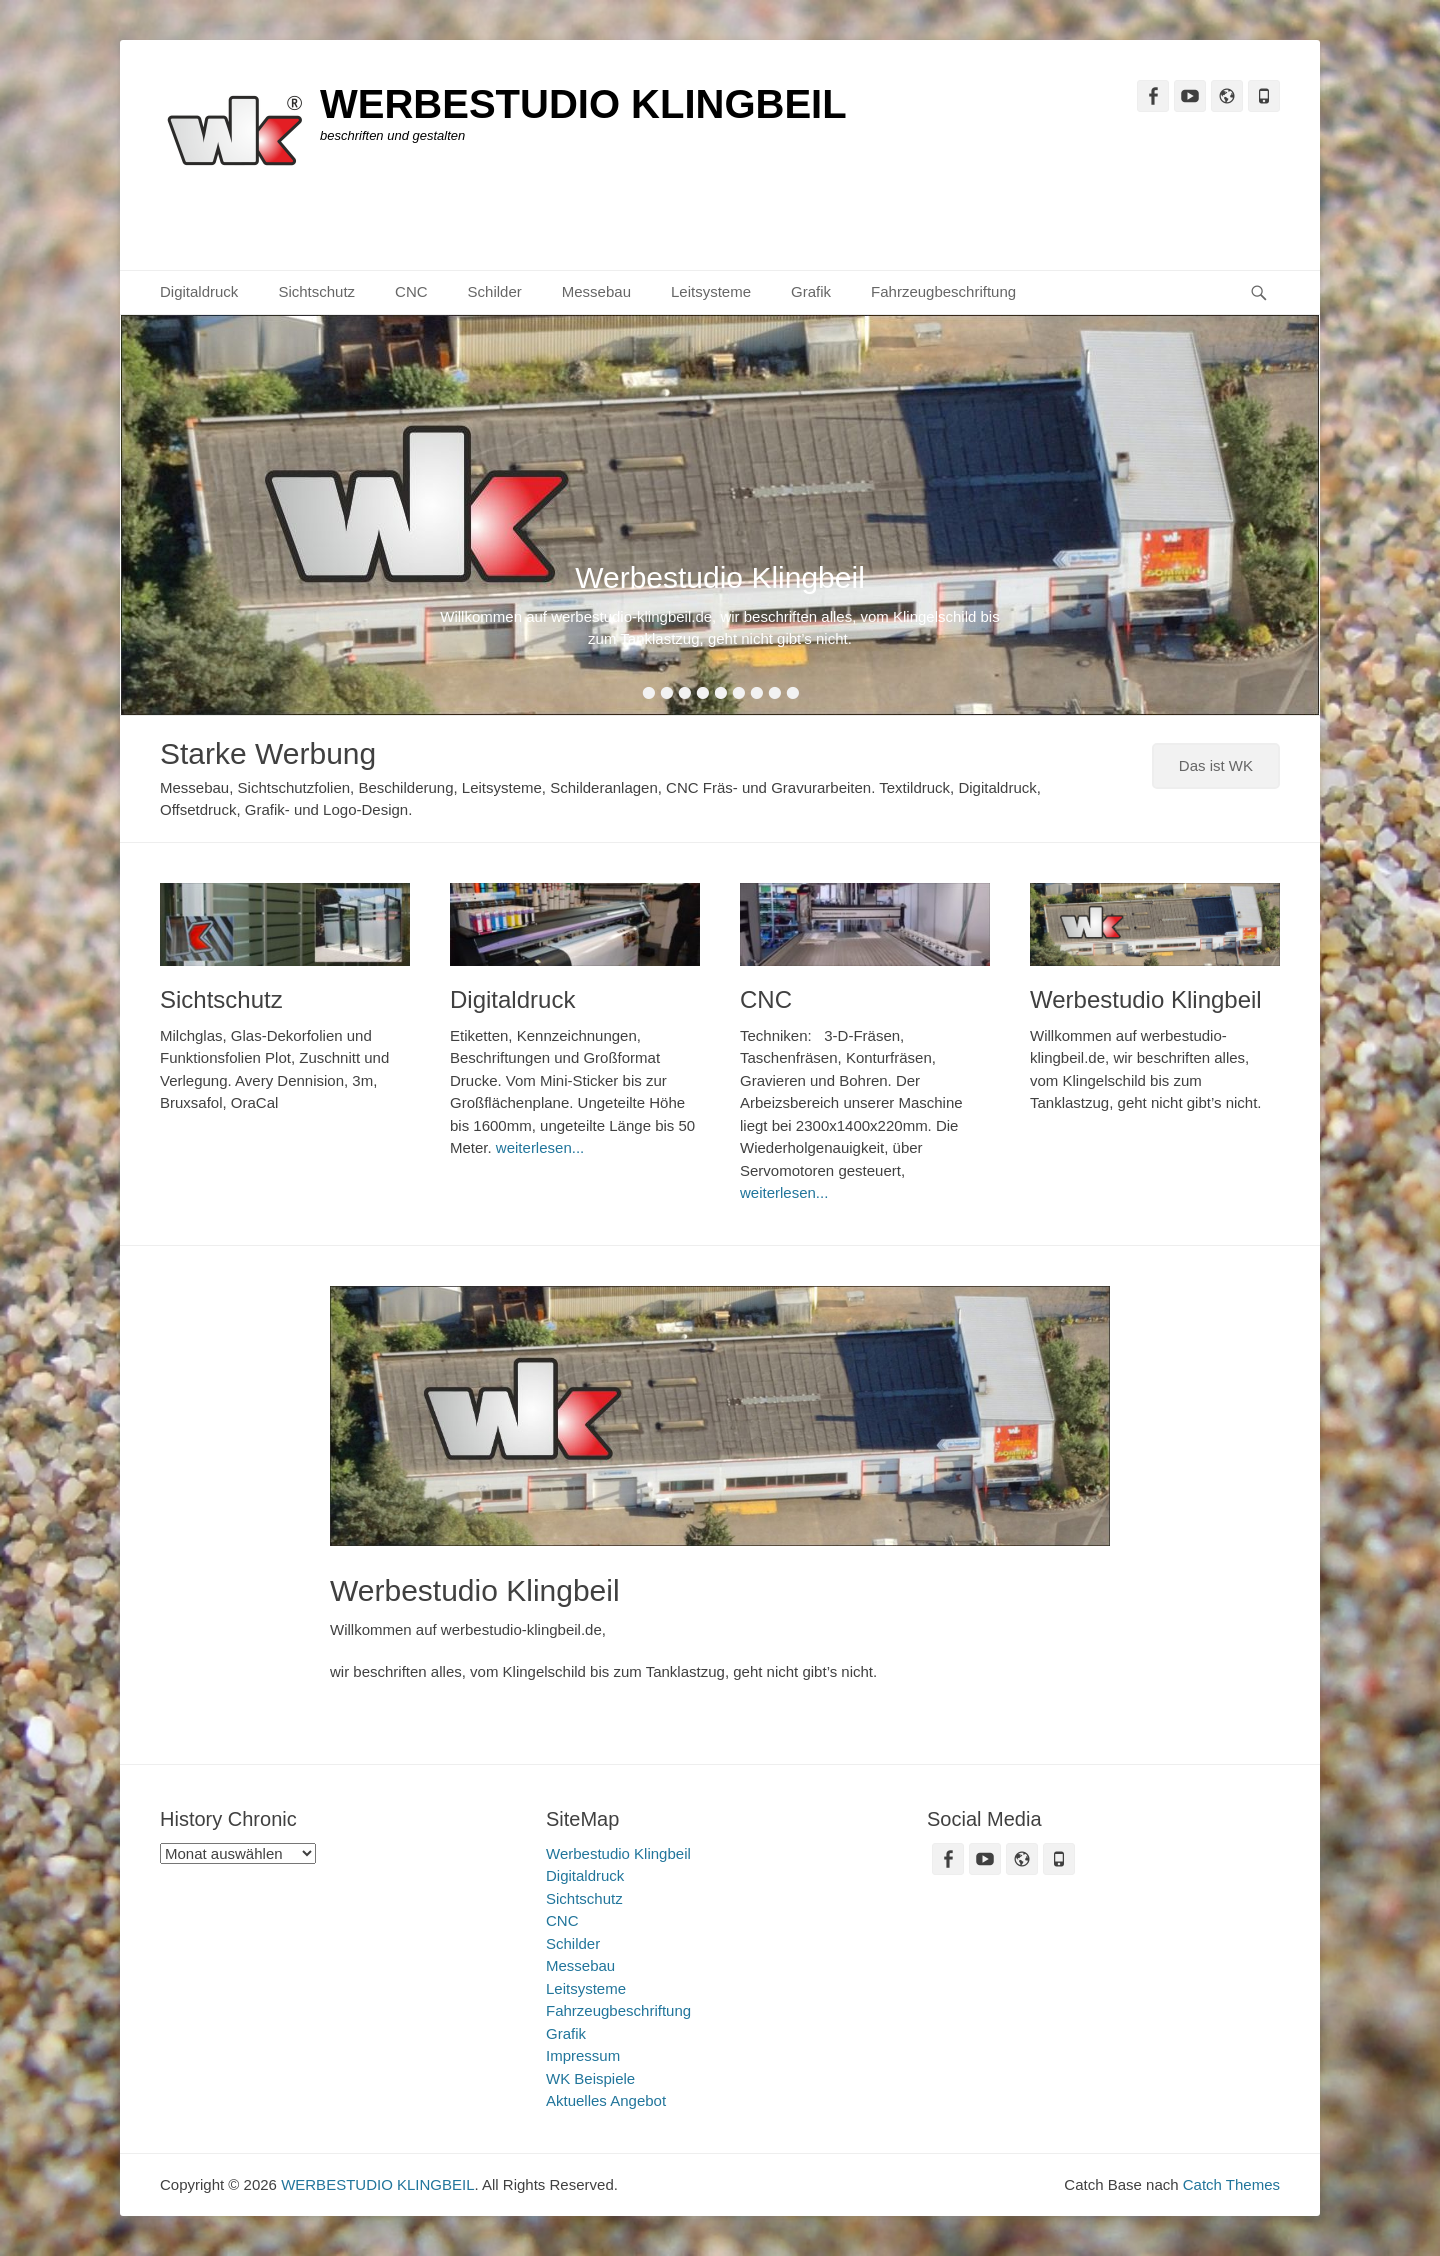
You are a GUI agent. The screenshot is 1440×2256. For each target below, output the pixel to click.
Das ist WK (1216, 765)
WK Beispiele (590, 2078)
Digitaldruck (199, 291)
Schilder (495, 291)
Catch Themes (1231, 2184)
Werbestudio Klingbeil (1146, 999)
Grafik (811, 291)
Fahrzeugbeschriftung (943, 291)
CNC (411, 291)
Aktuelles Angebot (606, 2100)
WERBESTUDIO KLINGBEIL (583, 104)
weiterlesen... (540, 1147)
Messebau (596, 291)
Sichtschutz (316, 291)
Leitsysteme (711, 291)
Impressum (583, 2055)
